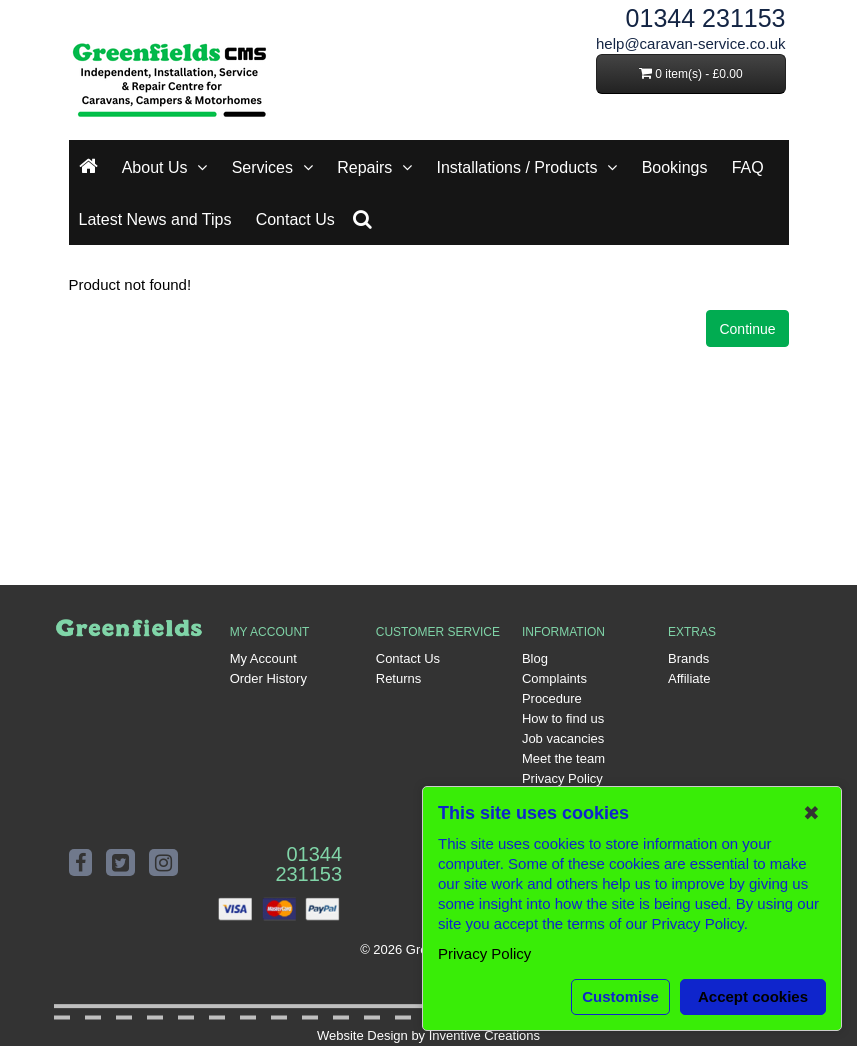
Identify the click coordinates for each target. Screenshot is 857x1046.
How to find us (563, 718)
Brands (688, 658)
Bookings (675, 167)
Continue (747, 329)
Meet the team (563, 758)
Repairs (364, 167)
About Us (155, 167)
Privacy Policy (562, 778)
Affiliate (689, 678)
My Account (263, 658)
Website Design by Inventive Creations (428, 1035)
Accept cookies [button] (753, 996)
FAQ (748, 167)
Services (262, 167)
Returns (399, 678)
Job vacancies (563, 738)
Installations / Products (517, 167)
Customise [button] (620, 996)
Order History (268, 678)
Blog (535, 658)
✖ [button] (811, 813)
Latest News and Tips (155, 219)
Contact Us (295, 219)
